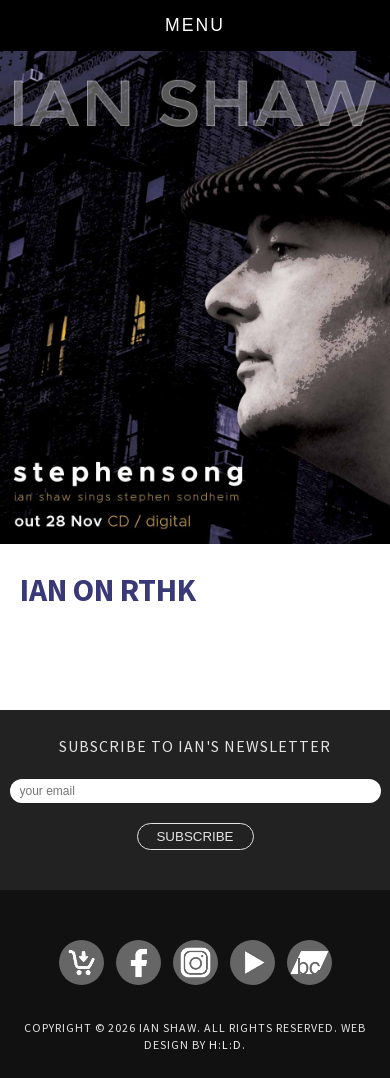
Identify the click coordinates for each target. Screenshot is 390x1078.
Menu (195, 25)
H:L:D (225, 1044)
